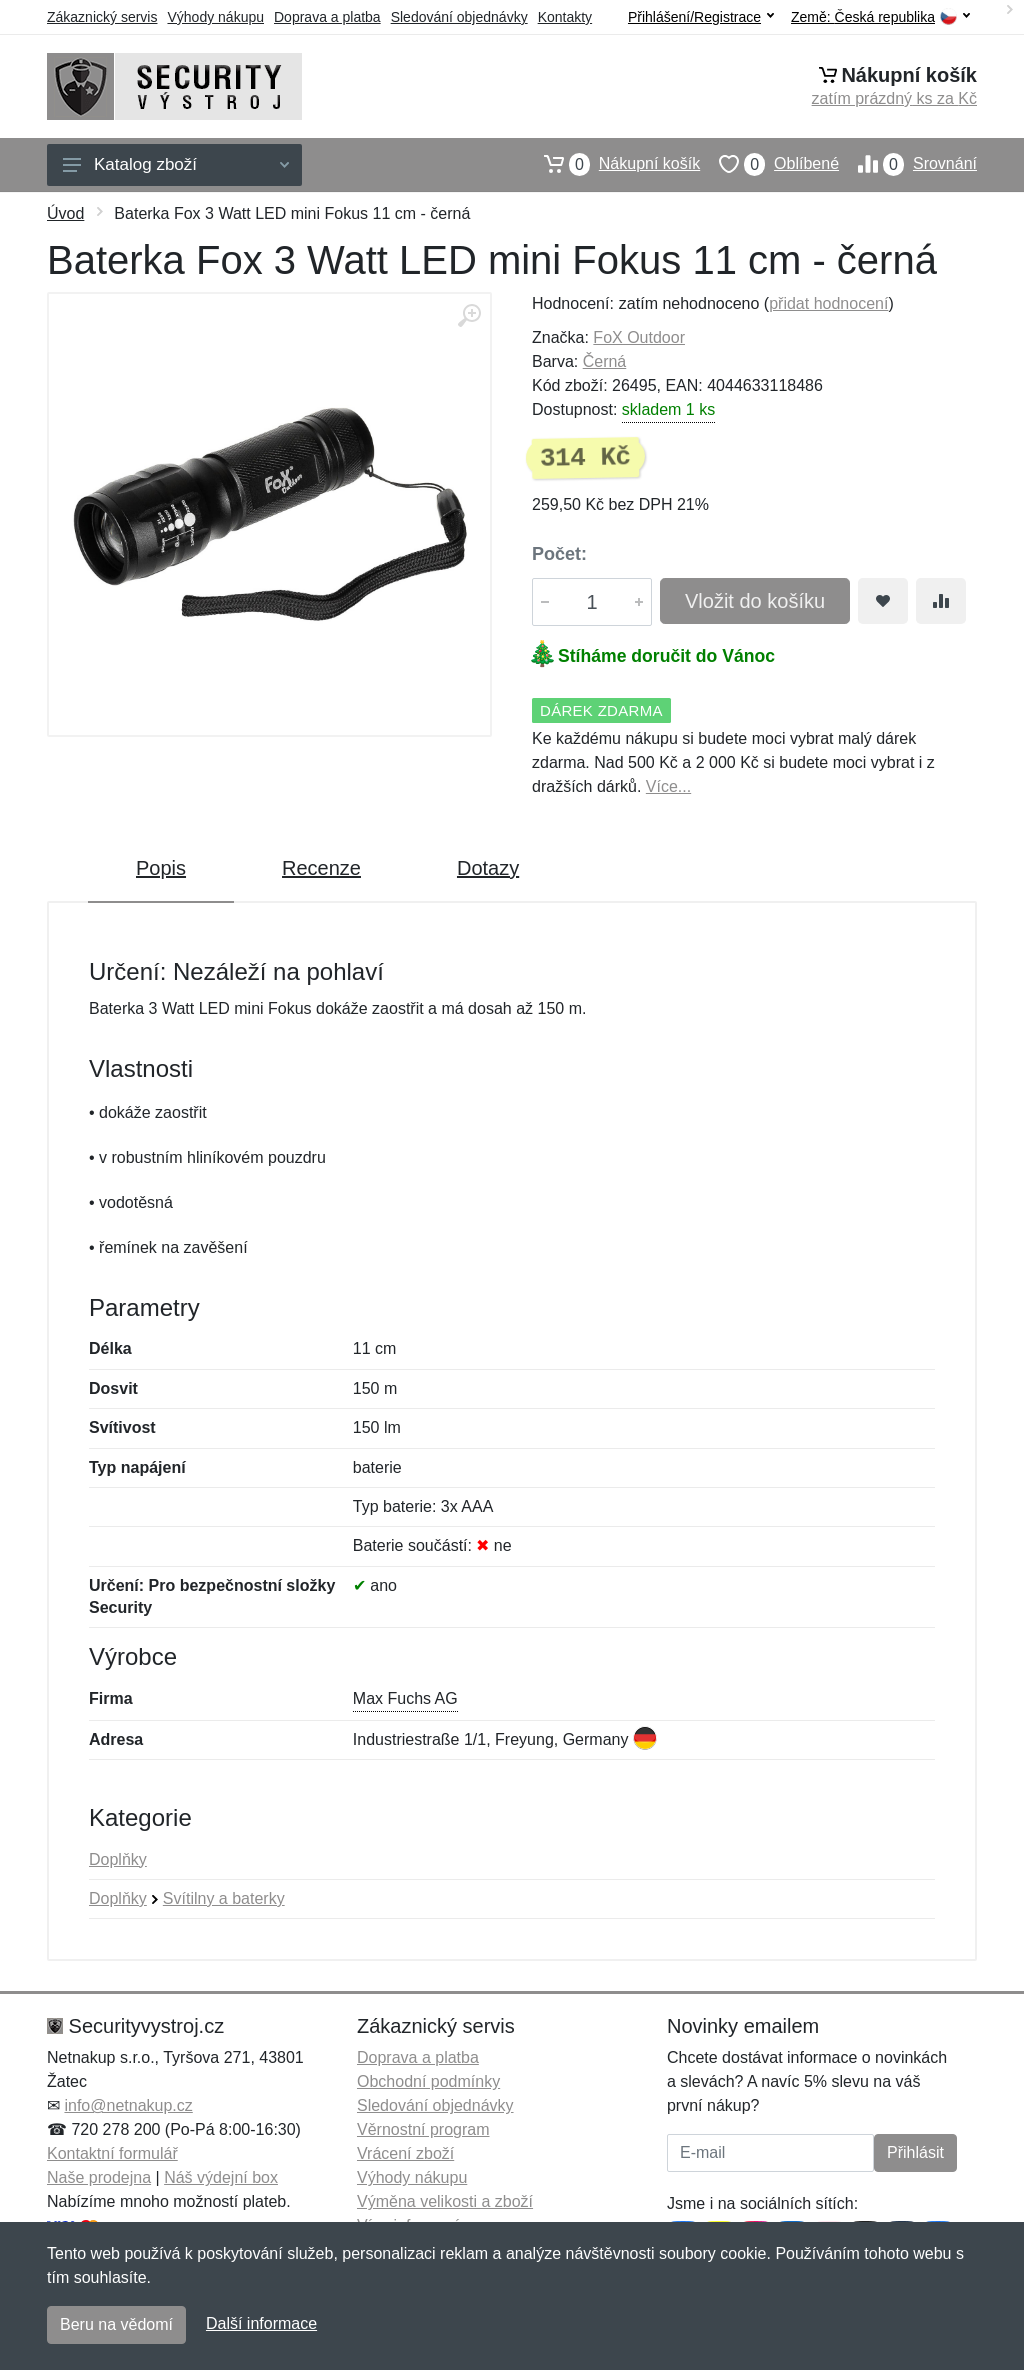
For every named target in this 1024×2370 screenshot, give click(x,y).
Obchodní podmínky (428, 2081)
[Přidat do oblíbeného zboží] (883, 601)
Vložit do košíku (755, 601)
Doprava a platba (327, 17)
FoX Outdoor (639, 337)
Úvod (65, 213)
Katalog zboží (176, 164)
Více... (668, 786)
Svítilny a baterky (224, 1898)
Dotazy (488, 868)
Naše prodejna (99, 2177)
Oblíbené (769, 164)
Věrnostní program (423, 2129)
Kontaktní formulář (112, 2153)
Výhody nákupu (215, 17)
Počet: (559, 554)
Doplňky (118, 1859)
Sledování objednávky (459, 17)
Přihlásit (915, 2152)
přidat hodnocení (828, 303)
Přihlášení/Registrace (701, 17)
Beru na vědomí (116, 2324)
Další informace (261, 2323)
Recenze (321, 868)
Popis (161, 868)
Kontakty (565, 17)
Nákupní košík (612, 164)
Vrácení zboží (405, 2153)
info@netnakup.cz (128, 2105)
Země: (880, 17)
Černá (605, 361)
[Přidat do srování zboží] (941, 601)
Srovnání (908, 164)
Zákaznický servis (102, 17)
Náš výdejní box (221, 2177)
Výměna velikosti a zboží (445, 2201)
